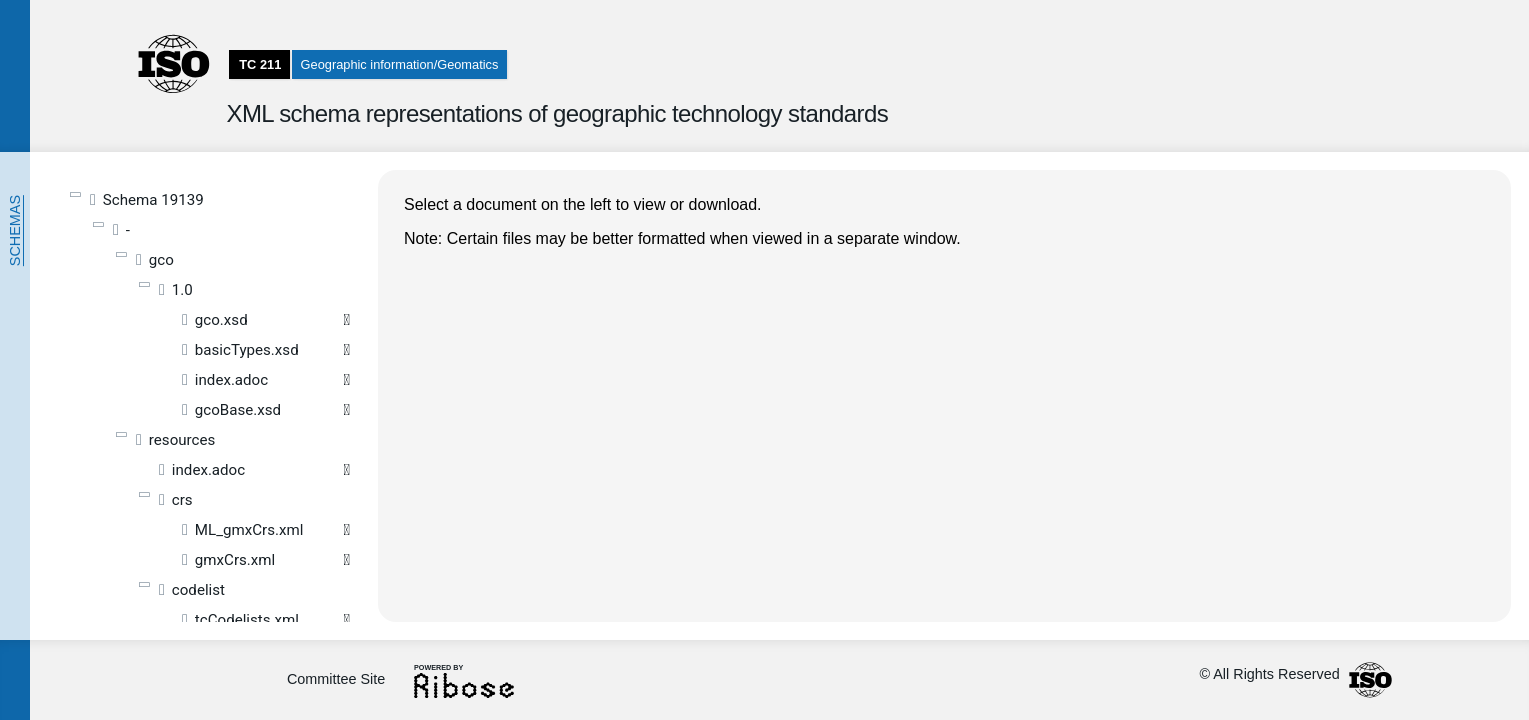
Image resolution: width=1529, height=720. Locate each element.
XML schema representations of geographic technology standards (557, 113)
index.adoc (231, 380)
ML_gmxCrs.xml (249, 530)
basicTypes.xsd (247, 350)
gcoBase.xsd (238, 410)
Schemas (15, 230)
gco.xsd (221, 320)
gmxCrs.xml (235, 560)
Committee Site (336, 679)
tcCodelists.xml (247, 620)
